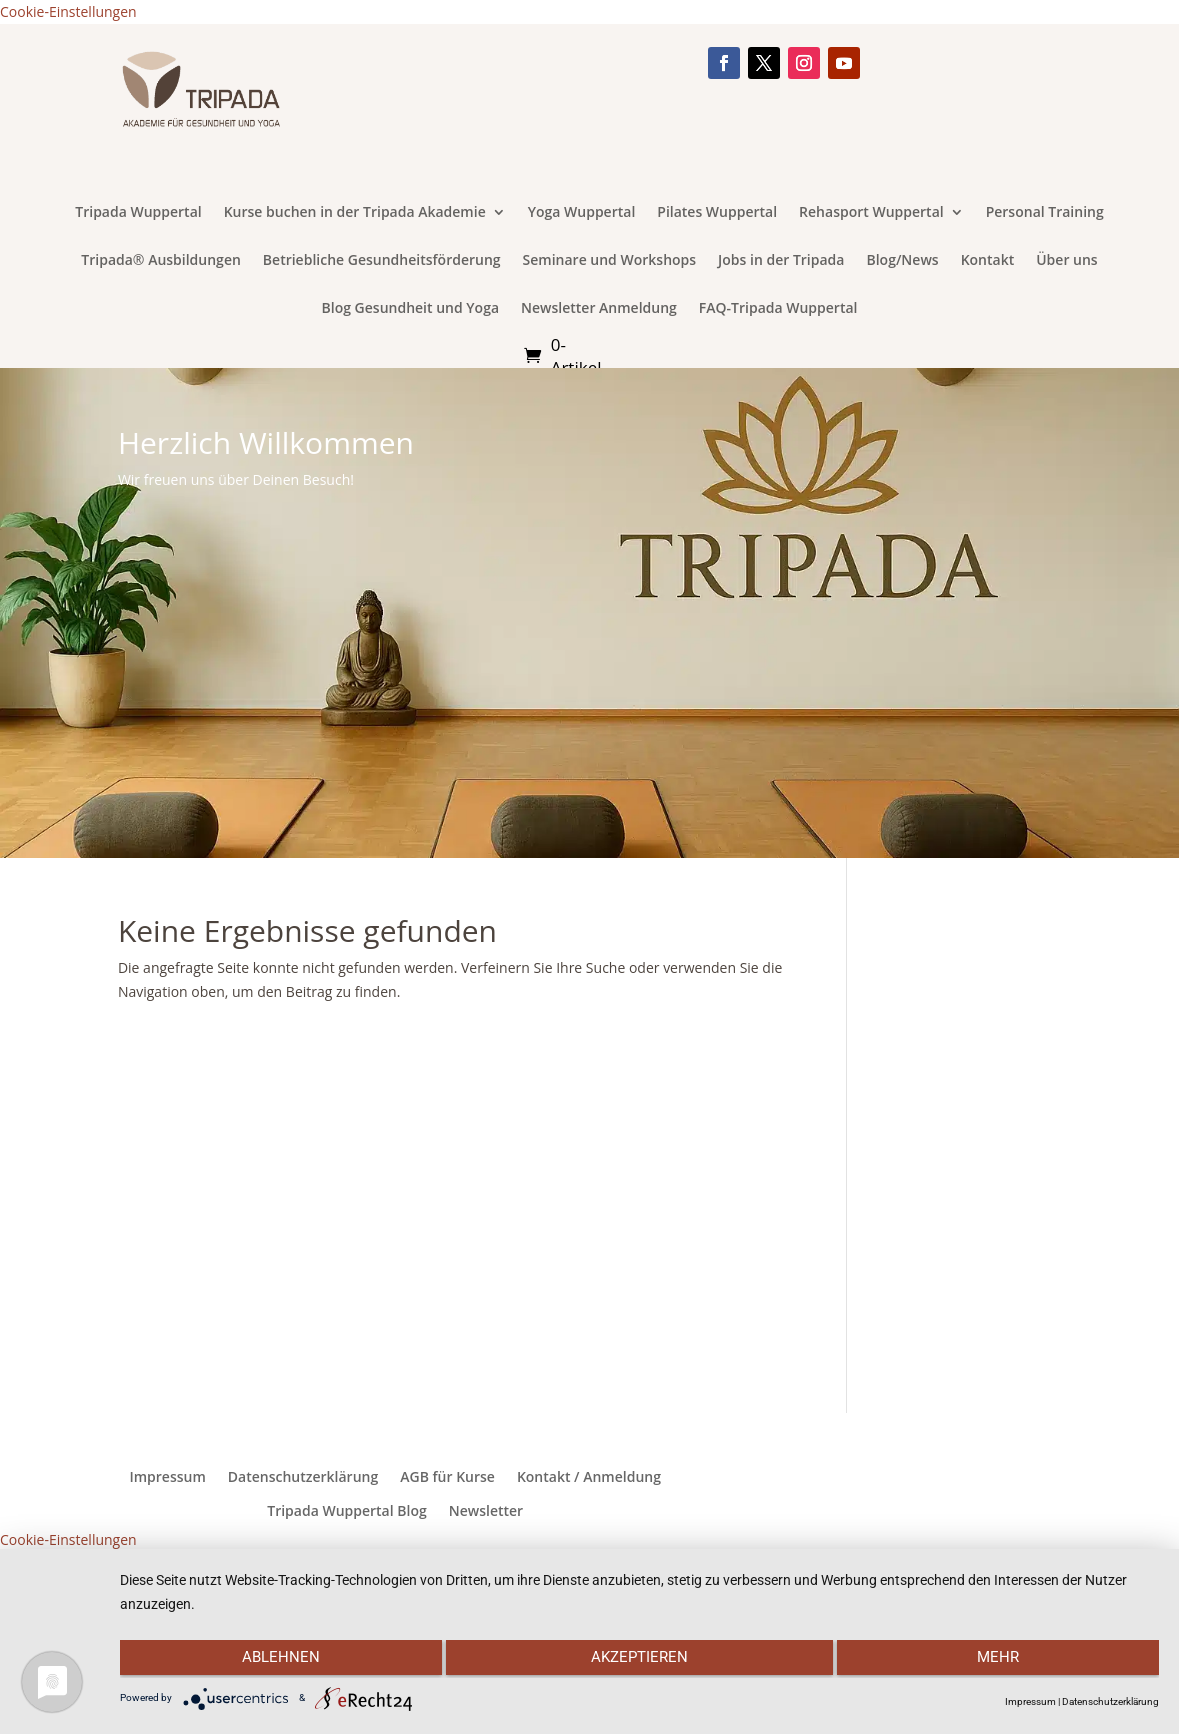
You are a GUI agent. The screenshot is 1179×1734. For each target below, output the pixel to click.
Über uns (1066, 261)
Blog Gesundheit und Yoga (411, 309)
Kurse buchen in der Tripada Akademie (355, 213)
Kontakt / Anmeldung (589, 1477)
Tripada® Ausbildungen (161, 261)
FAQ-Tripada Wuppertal (778, 309)
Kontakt (988, 261)
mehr (1004, 1661)
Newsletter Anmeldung (599, 309)
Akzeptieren (639, 1661)
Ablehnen (275, 1661)
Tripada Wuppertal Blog (346, 1511)
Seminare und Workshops (610, 261)
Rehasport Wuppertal (871, 213)
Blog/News (902, 261)
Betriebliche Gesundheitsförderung (382, 261)
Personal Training (1045, 213)
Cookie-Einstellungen (68, 11)
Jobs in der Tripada (781, 261)
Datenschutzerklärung (303, 1477)
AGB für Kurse (447, 1477)
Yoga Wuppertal (582, 213)
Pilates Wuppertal (717, 213)
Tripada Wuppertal (138, 213)
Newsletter (486, 1511)
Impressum (167, 1477)
